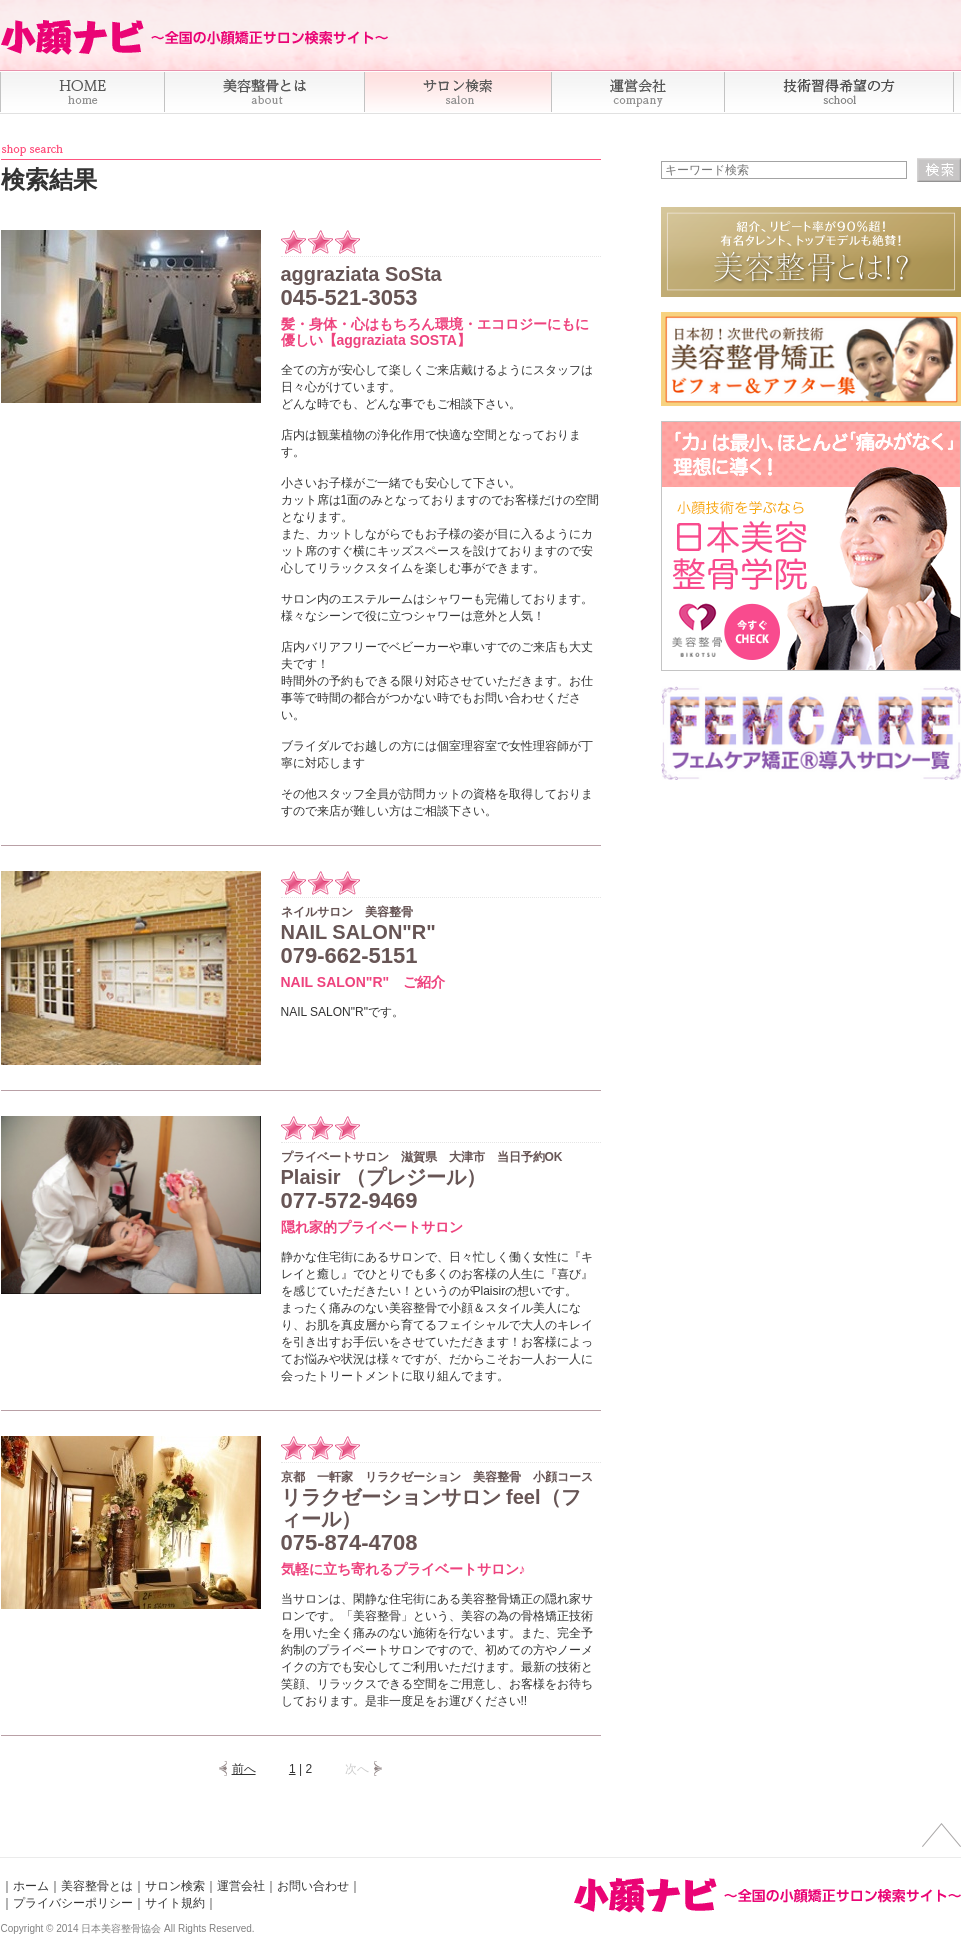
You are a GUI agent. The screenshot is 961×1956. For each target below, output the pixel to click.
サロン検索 (175, 1886)
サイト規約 (175, 1903)
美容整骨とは (97, 1886)
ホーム (31, 1886)
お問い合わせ (313, 1886)
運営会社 (241, 1886)
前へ (244, 1769)
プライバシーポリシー (73, 1903)
